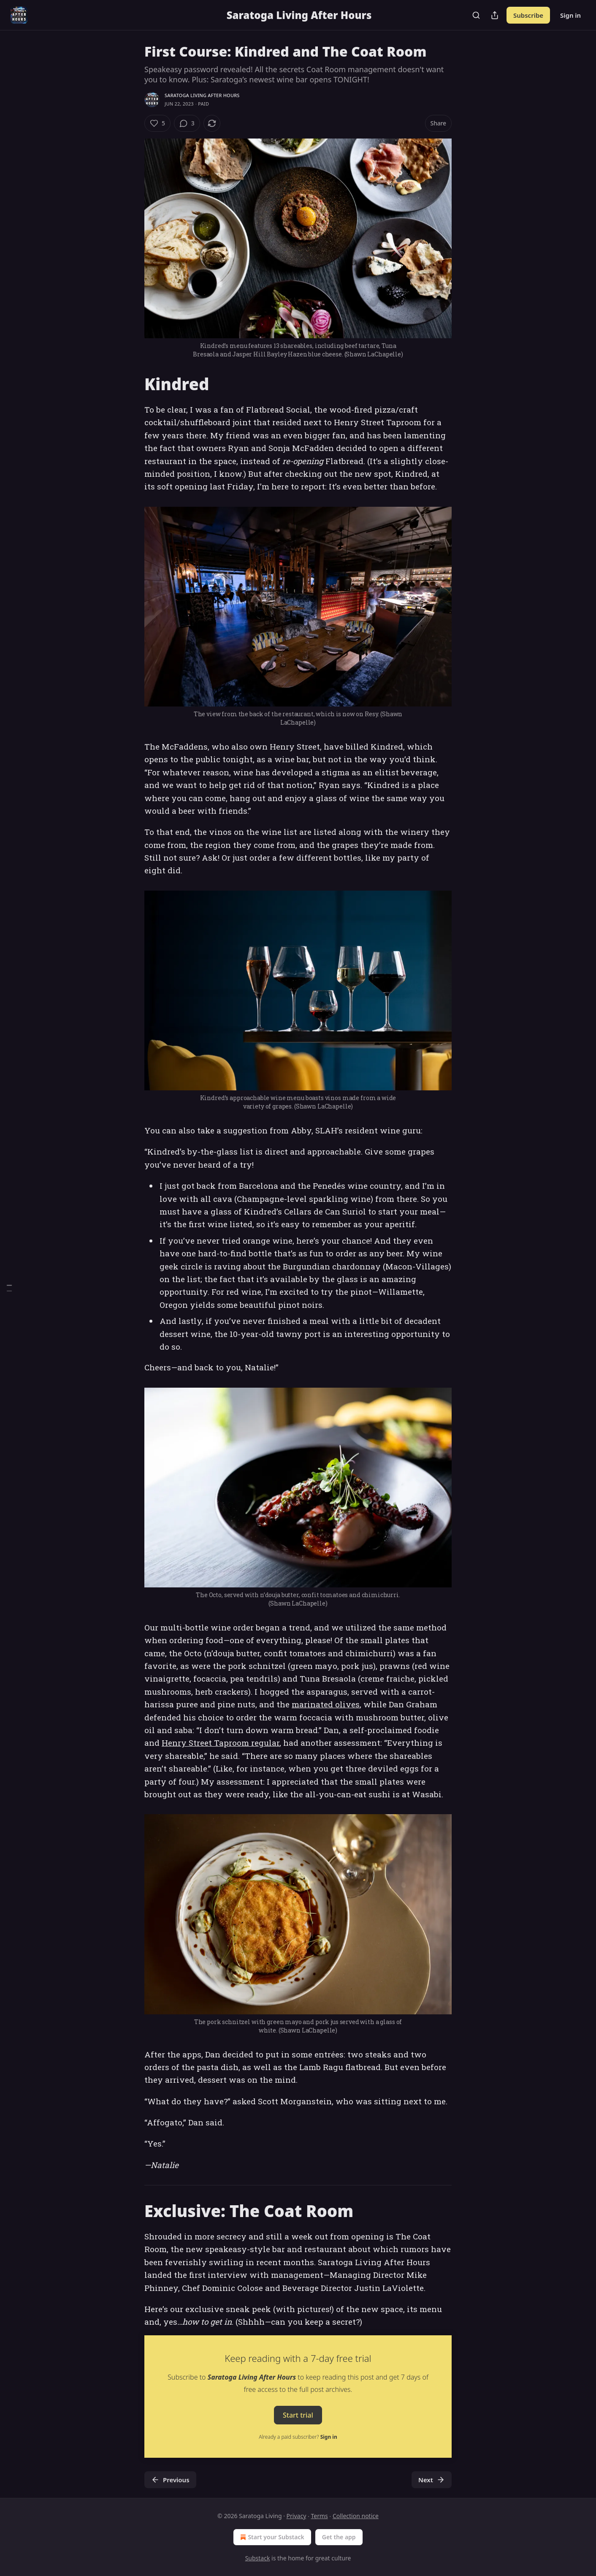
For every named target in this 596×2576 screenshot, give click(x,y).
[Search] (476, 15)
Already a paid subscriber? (298, 2436)
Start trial (298, 2414)
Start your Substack (271, 2537)
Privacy (296, 2516)
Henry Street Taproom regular (220, 1742)
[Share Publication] (494, 15)
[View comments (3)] (187, 123)
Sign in (570, 15)
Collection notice (356, 2516)
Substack (257, 2558)
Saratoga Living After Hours (202, 95)
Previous (170, 2479)
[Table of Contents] (9, 1288)
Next (431, 2479)
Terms (319, 2516)
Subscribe (528, 15)
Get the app (339, 2537)
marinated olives (326, 1704)
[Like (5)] (157, 123)
